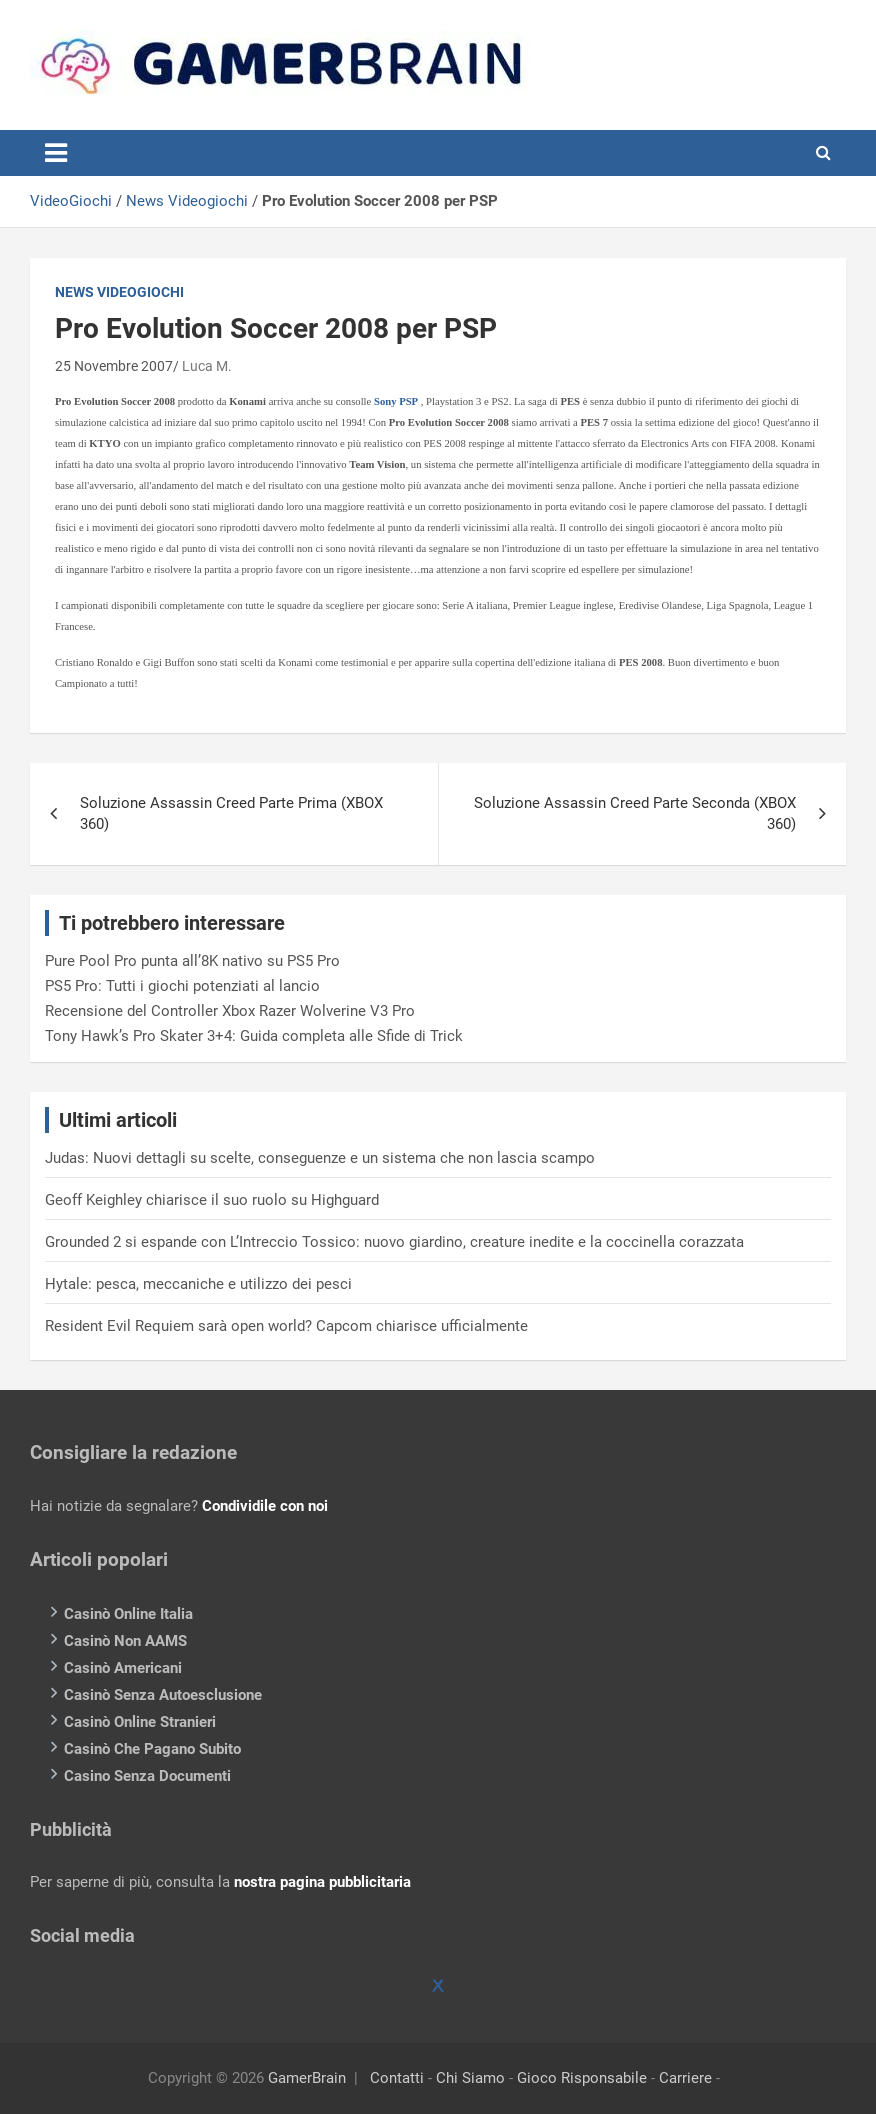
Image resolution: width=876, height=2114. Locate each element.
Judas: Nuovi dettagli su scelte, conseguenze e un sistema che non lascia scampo (320, 1158)
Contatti (397, 2078)
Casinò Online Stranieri (140, 1722)
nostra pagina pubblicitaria (322, 1882)
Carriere (685, 2078)
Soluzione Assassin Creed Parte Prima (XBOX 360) (231, 813)
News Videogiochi (187, 201)
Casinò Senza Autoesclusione (163, 1695)
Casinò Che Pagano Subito (152, 1749)
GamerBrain (307, 2078)
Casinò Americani (123, 1668)
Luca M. (207, 366)
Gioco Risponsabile (582, 2078)
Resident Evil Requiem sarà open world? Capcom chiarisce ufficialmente (286, 1326)
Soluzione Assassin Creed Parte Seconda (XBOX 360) (635, 813)
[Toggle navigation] (56, 153)
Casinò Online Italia (128, 1614)
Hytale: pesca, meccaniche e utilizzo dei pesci (198, 1284)
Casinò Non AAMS (125, 1641)
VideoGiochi (71, 201)
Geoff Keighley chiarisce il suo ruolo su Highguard (212, 1200)
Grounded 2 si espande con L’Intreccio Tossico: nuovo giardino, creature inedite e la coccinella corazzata (394, 1242)
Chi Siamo (470, 2078)
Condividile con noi (265, 1506)
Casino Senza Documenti (147, 1776)
